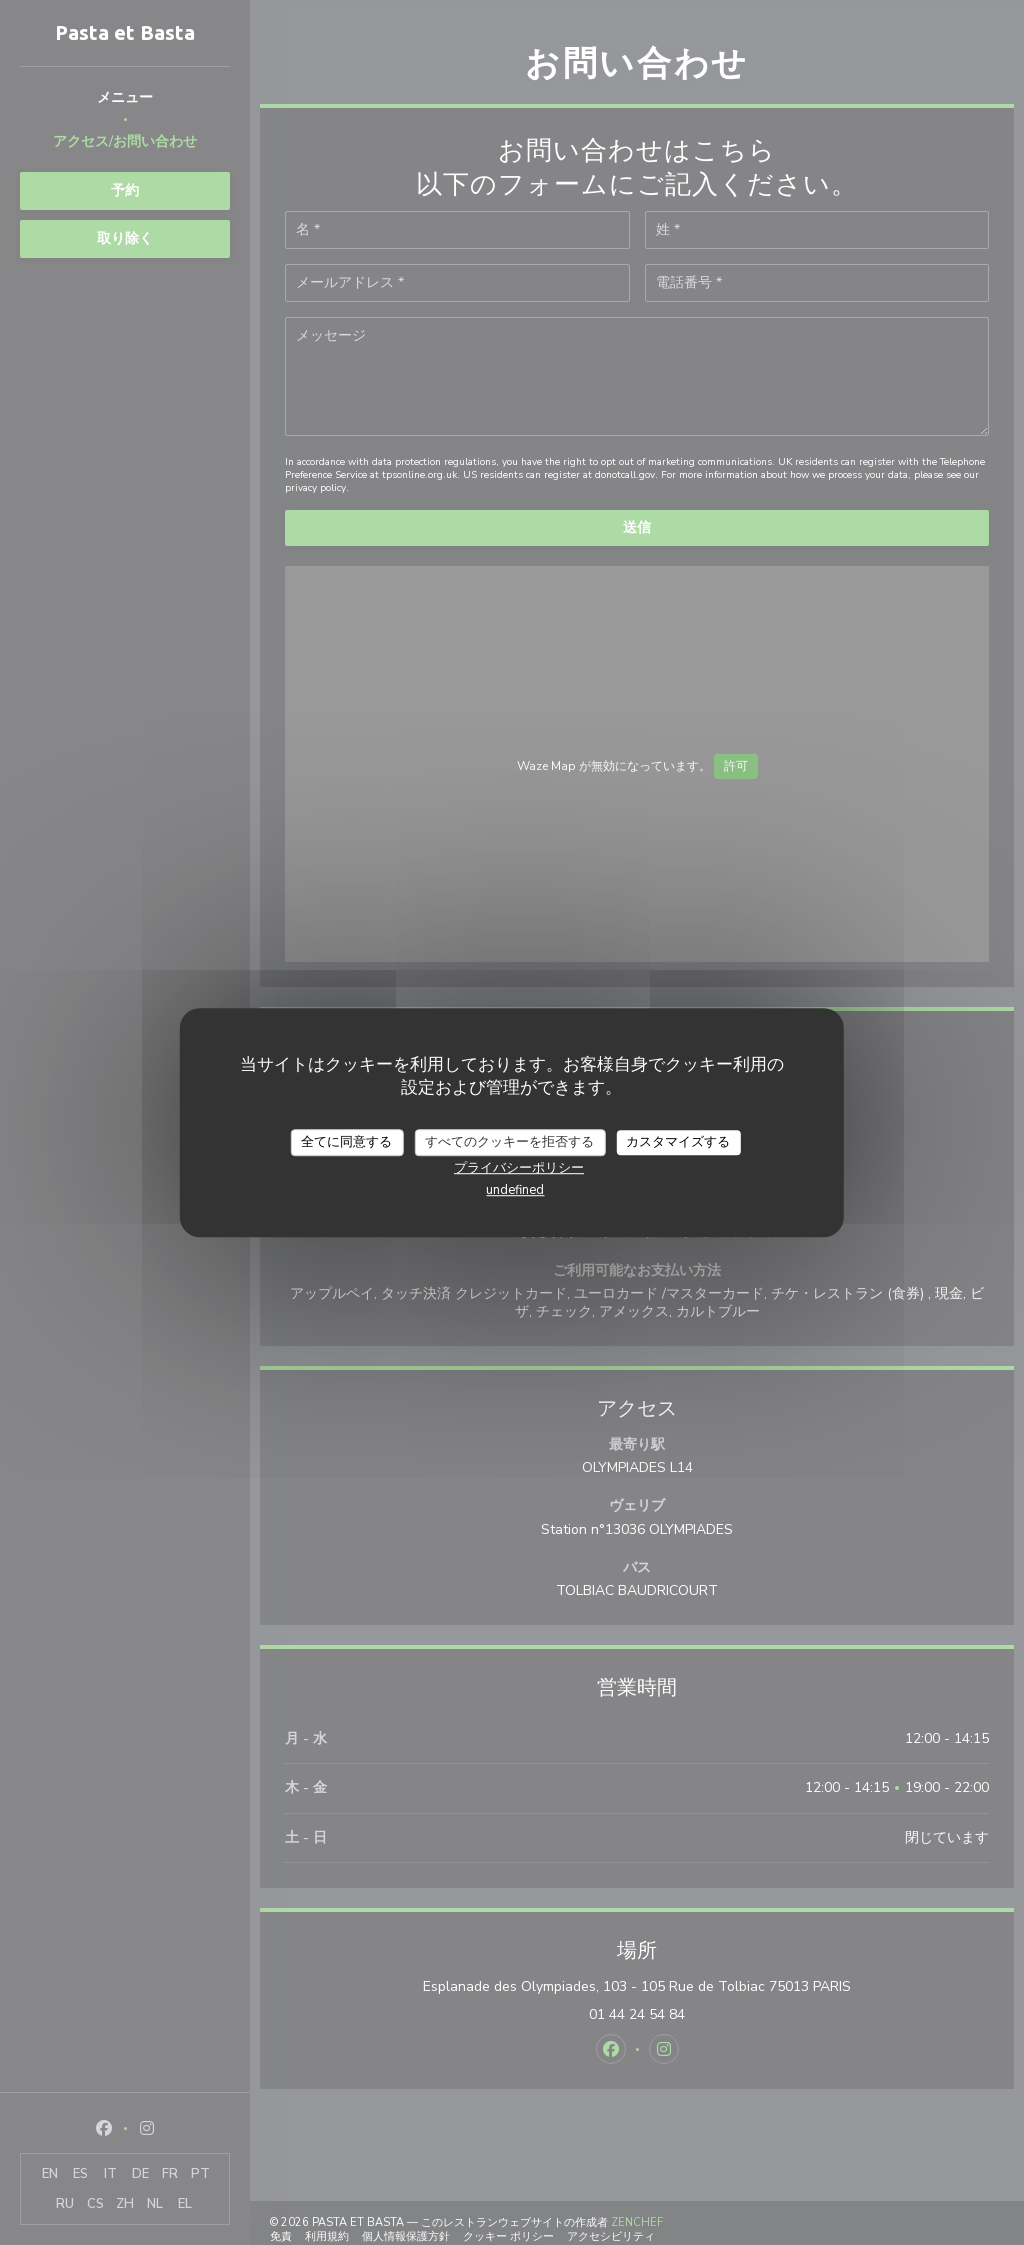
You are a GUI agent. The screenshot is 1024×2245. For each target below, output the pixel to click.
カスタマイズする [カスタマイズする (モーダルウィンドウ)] (678, 1142)
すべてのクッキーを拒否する (509, 1142)
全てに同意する (346, 1142)
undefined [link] (515, 1190)
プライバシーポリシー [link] (519, 1168)
